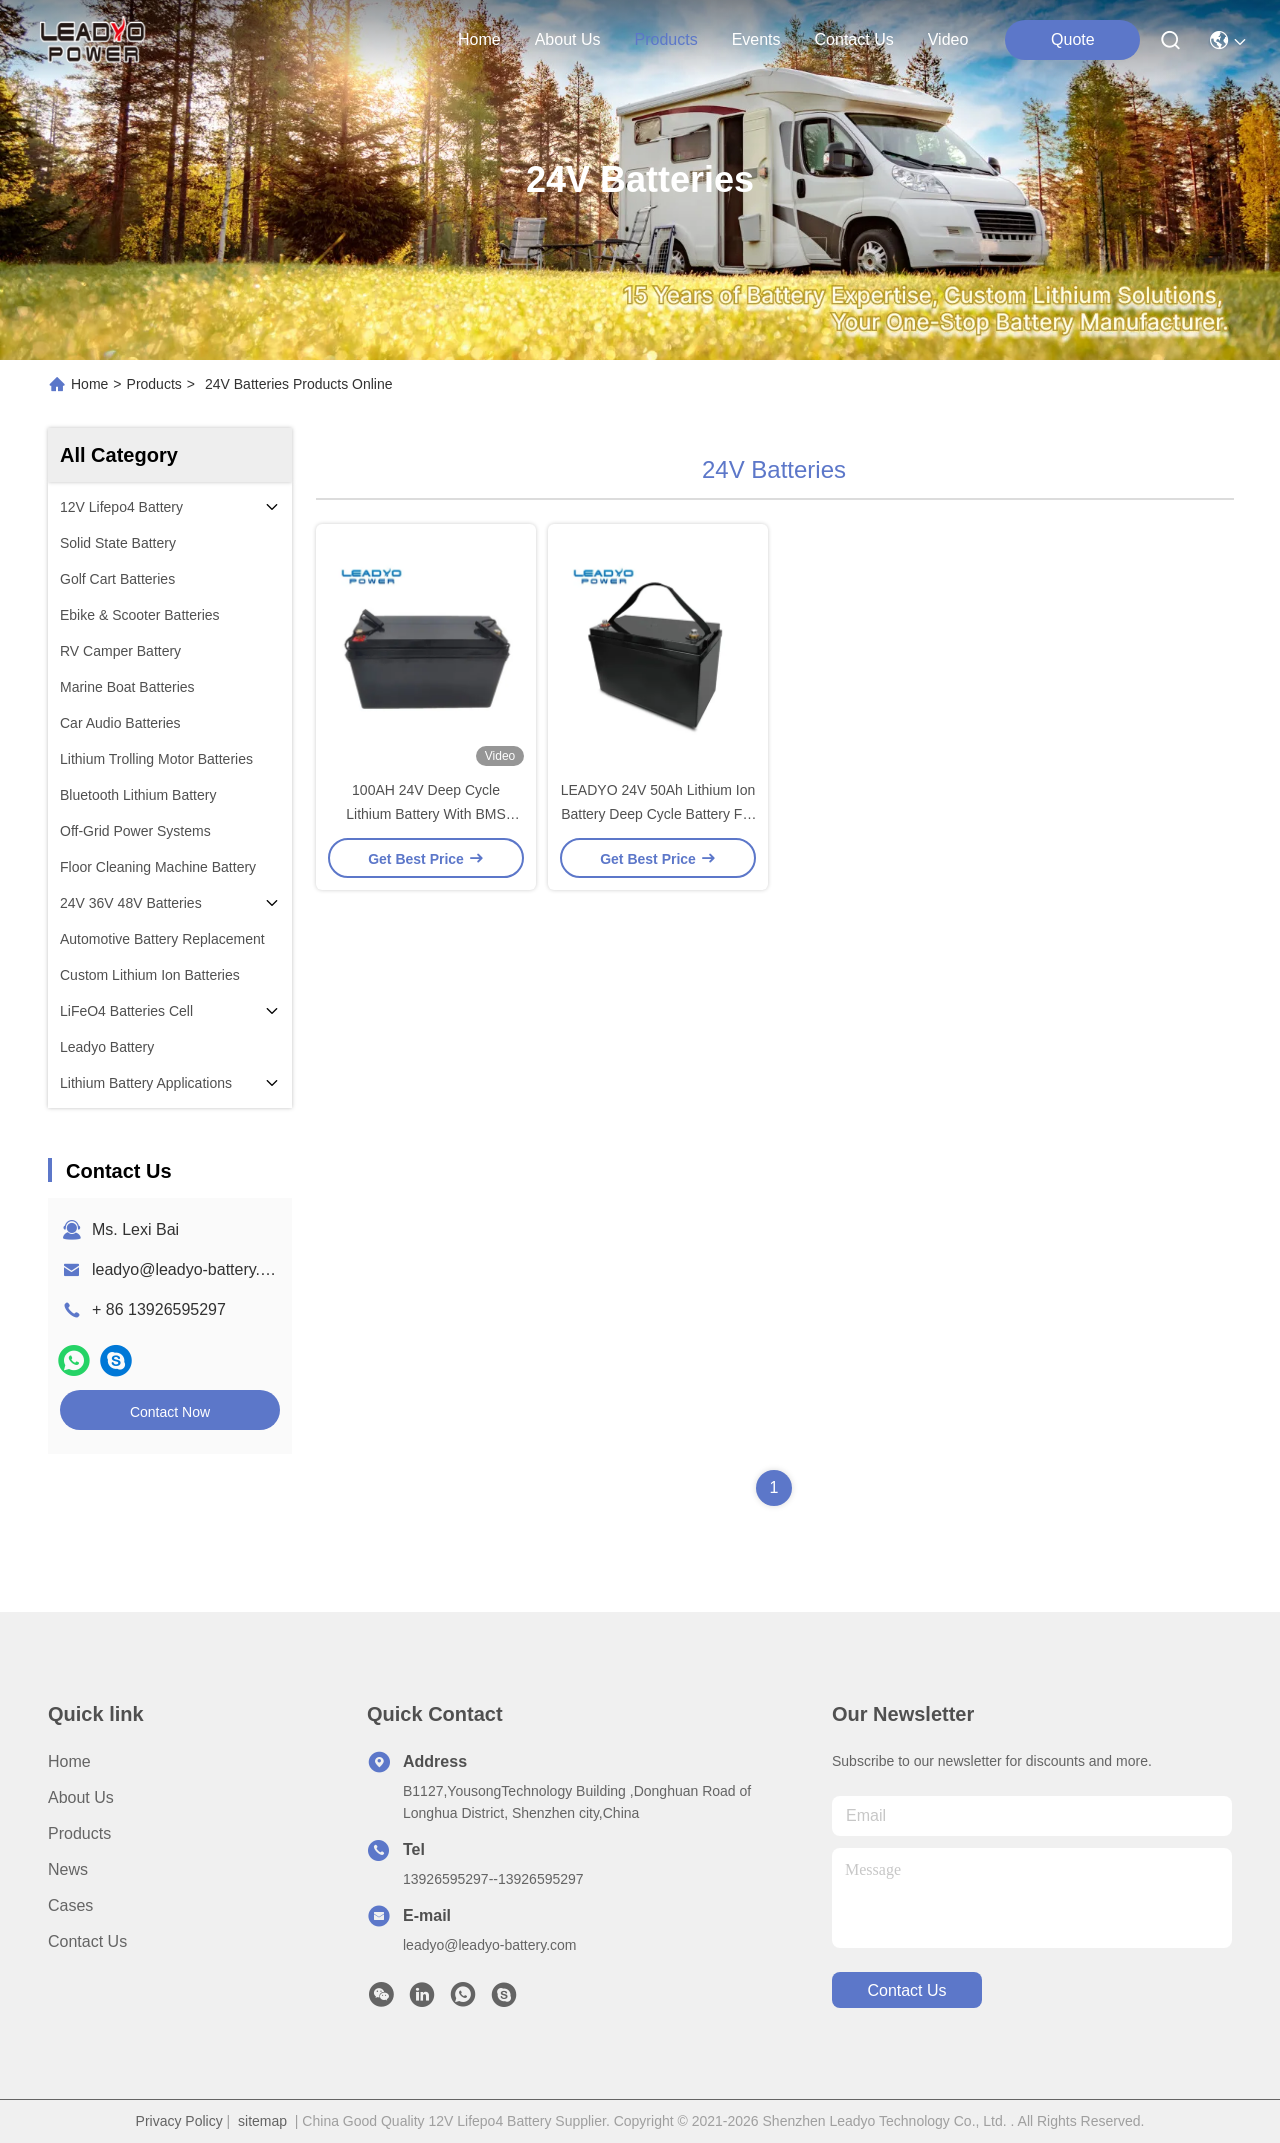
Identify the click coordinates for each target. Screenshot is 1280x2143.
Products (154, 384)
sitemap (262, 2121)
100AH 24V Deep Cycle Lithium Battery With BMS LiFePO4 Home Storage (426, 814)
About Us (81, 1797)
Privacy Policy (179, 2121)
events (756, 39)
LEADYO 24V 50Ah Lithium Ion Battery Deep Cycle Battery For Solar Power (658, 814)
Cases (70, 1905)
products (665, 39)
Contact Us (87, 1941)
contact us (854, 39)
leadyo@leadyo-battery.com (191, 1269)
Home (479, 39)
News (68, 1869)
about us (568, 39)
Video (948, 39)
